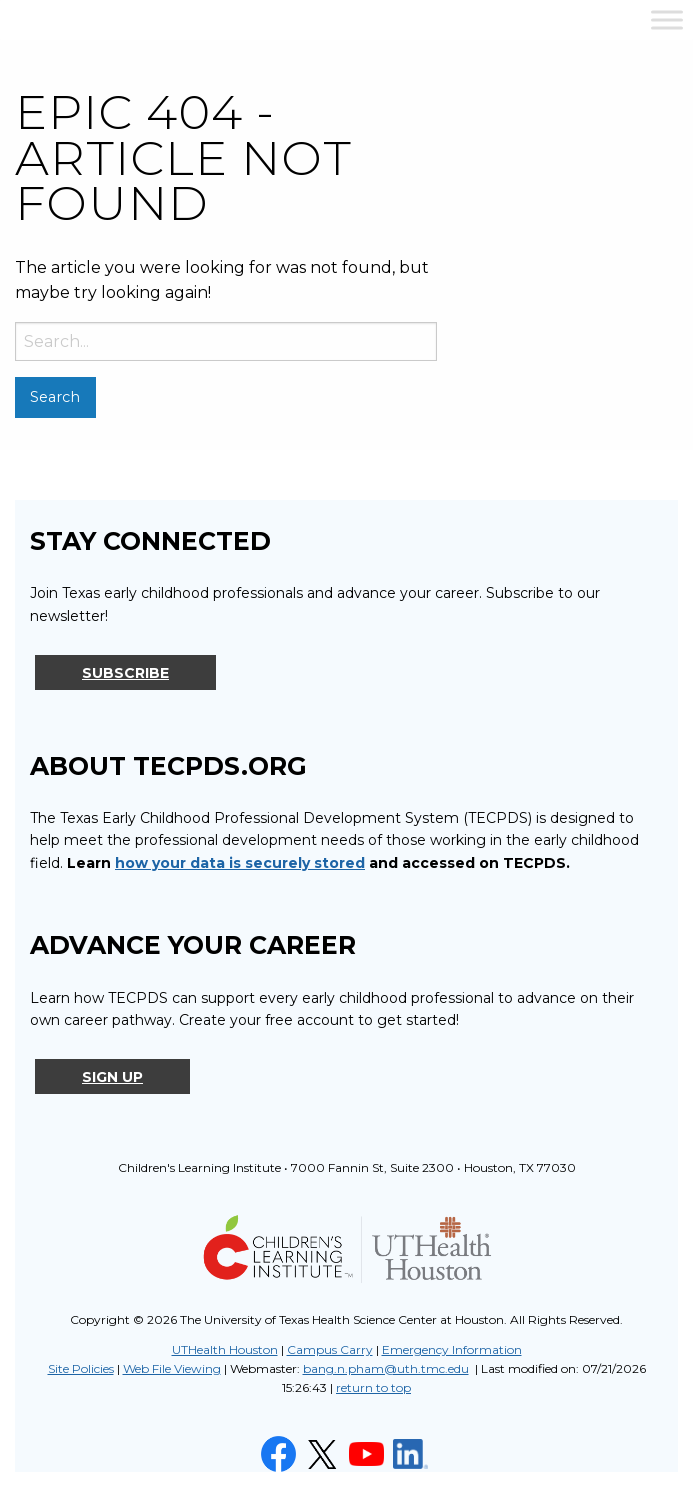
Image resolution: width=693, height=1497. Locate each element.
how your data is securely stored (240, 863)
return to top (373, 1387)
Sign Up (112, 1077)
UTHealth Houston (225, 1349)
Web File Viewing (172, 1368)
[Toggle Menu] (667, 19)
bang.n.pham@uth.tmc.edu (386, 1368)
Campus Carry (330, 1349)
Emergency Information (452, 1349)
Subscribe (125, 673)
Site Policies (81, 1368)
